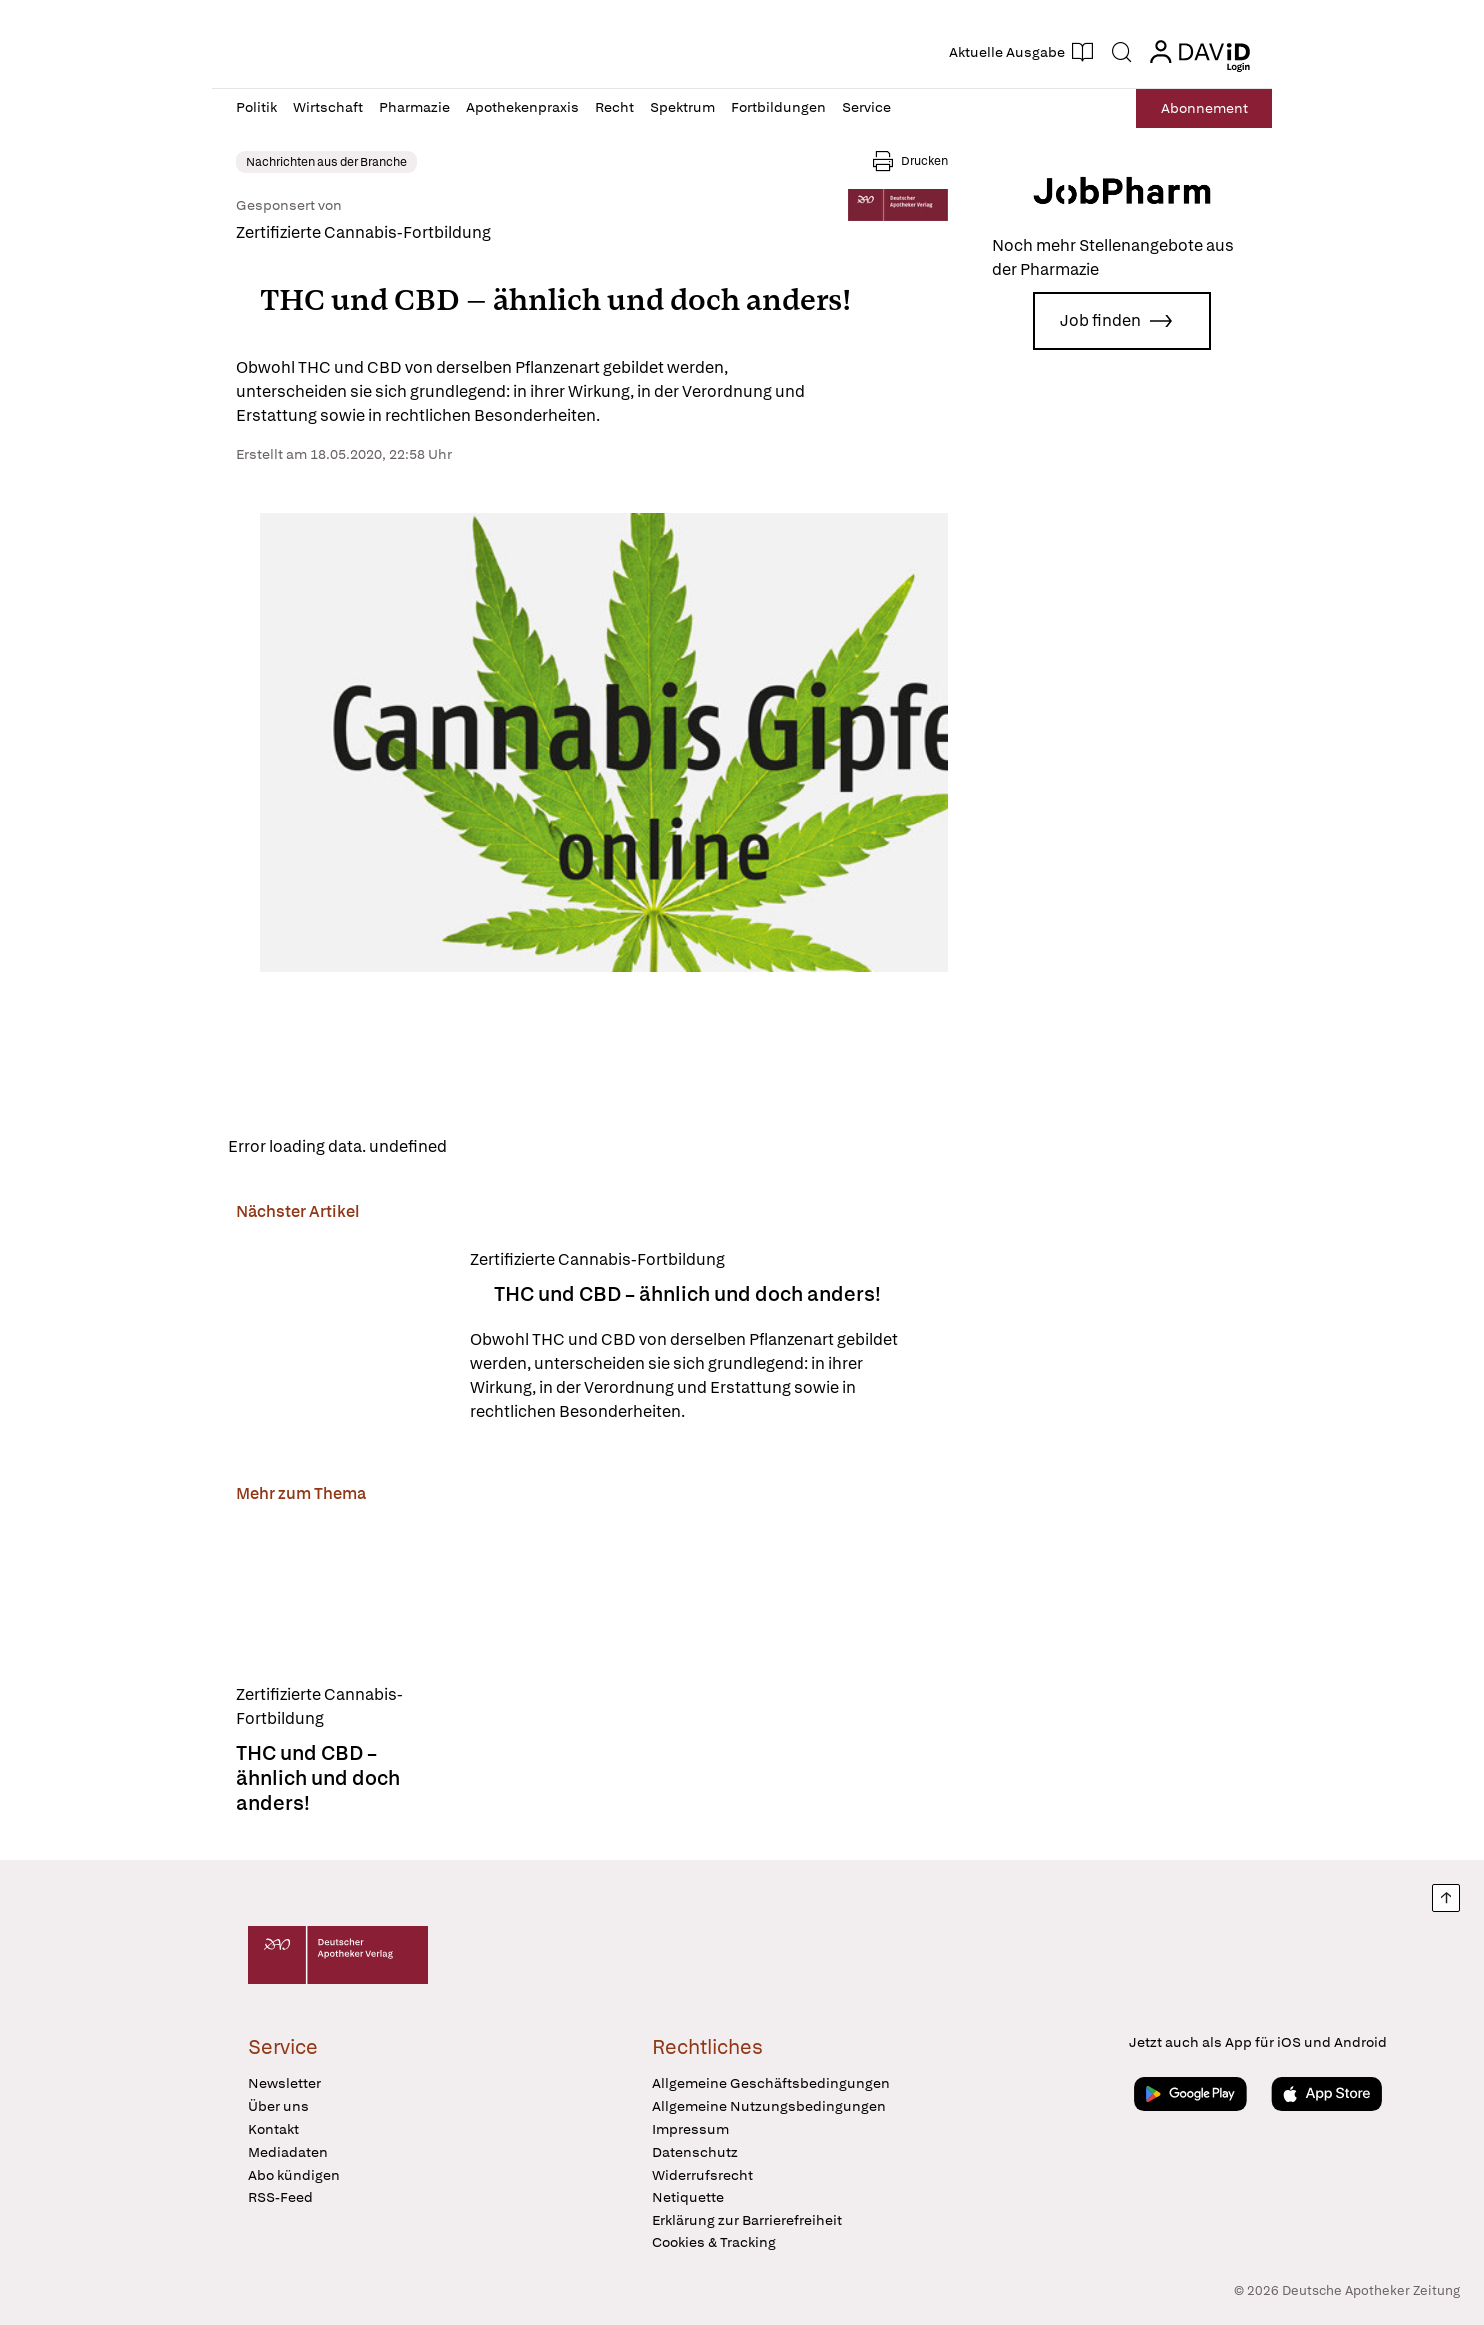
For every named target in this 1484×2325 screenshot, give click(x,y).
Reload (489, 1146)
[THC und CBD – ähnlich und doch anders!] (341, 1336)
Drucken (924, 161)
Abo (1204, 108)
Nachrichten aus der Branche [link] (326, 162)
